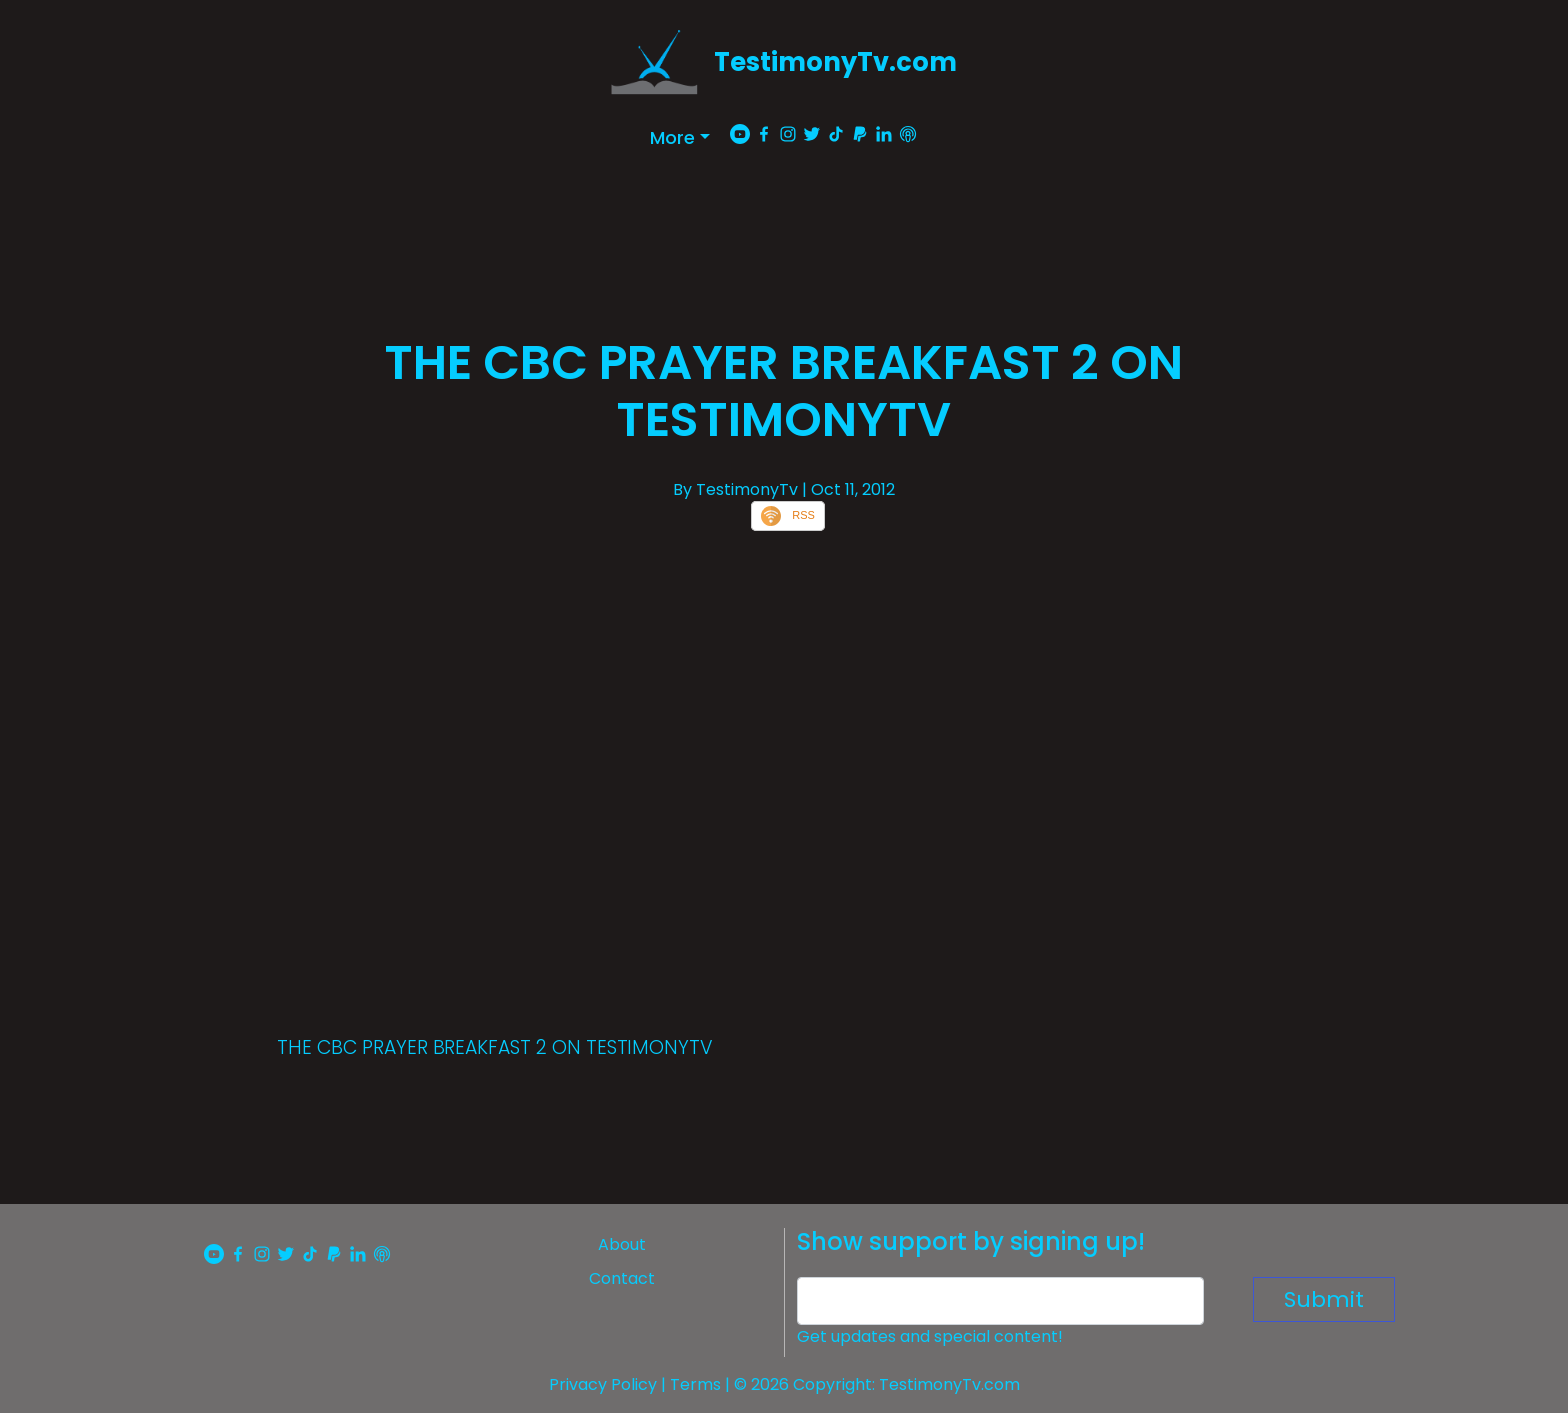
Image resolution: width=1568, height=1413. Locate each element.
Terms (695, 1384)
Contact (622, 1278)
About (622, 1244)
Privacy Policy (603, 1384)
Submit (1324, 1299)
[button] (680, 137)
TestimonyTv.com (835, 62)
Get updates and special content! (930, 1336)
